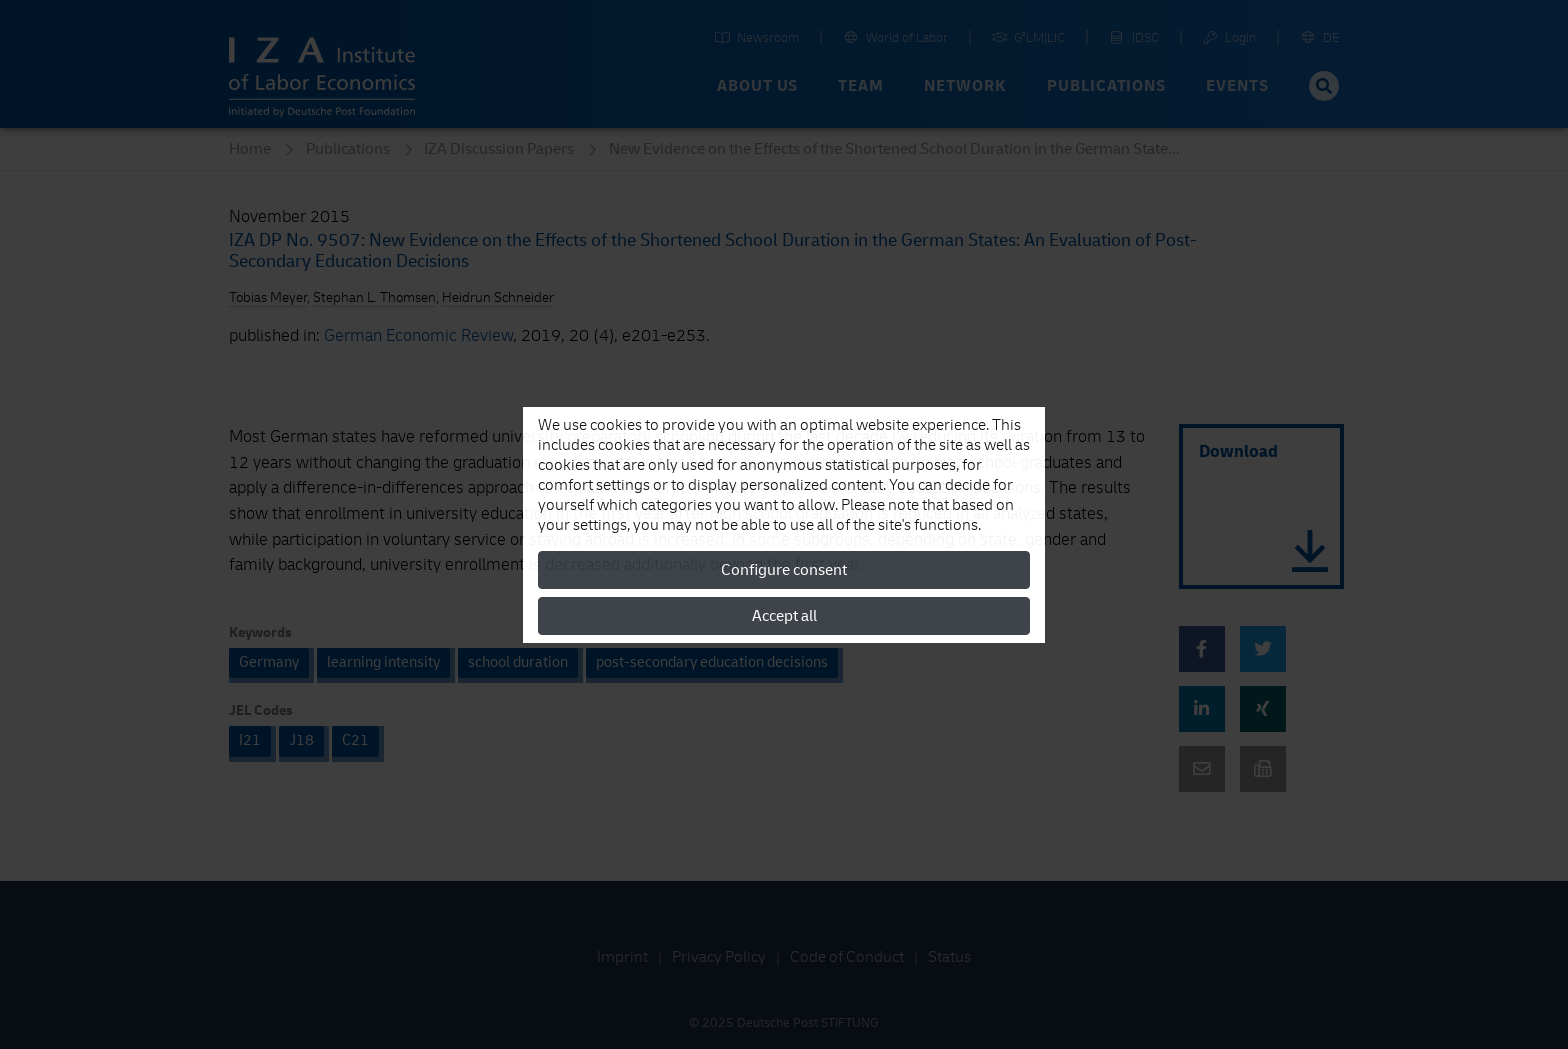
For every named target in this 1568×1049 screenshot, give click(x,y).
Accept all (784, 616)
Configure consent (784, 570)
